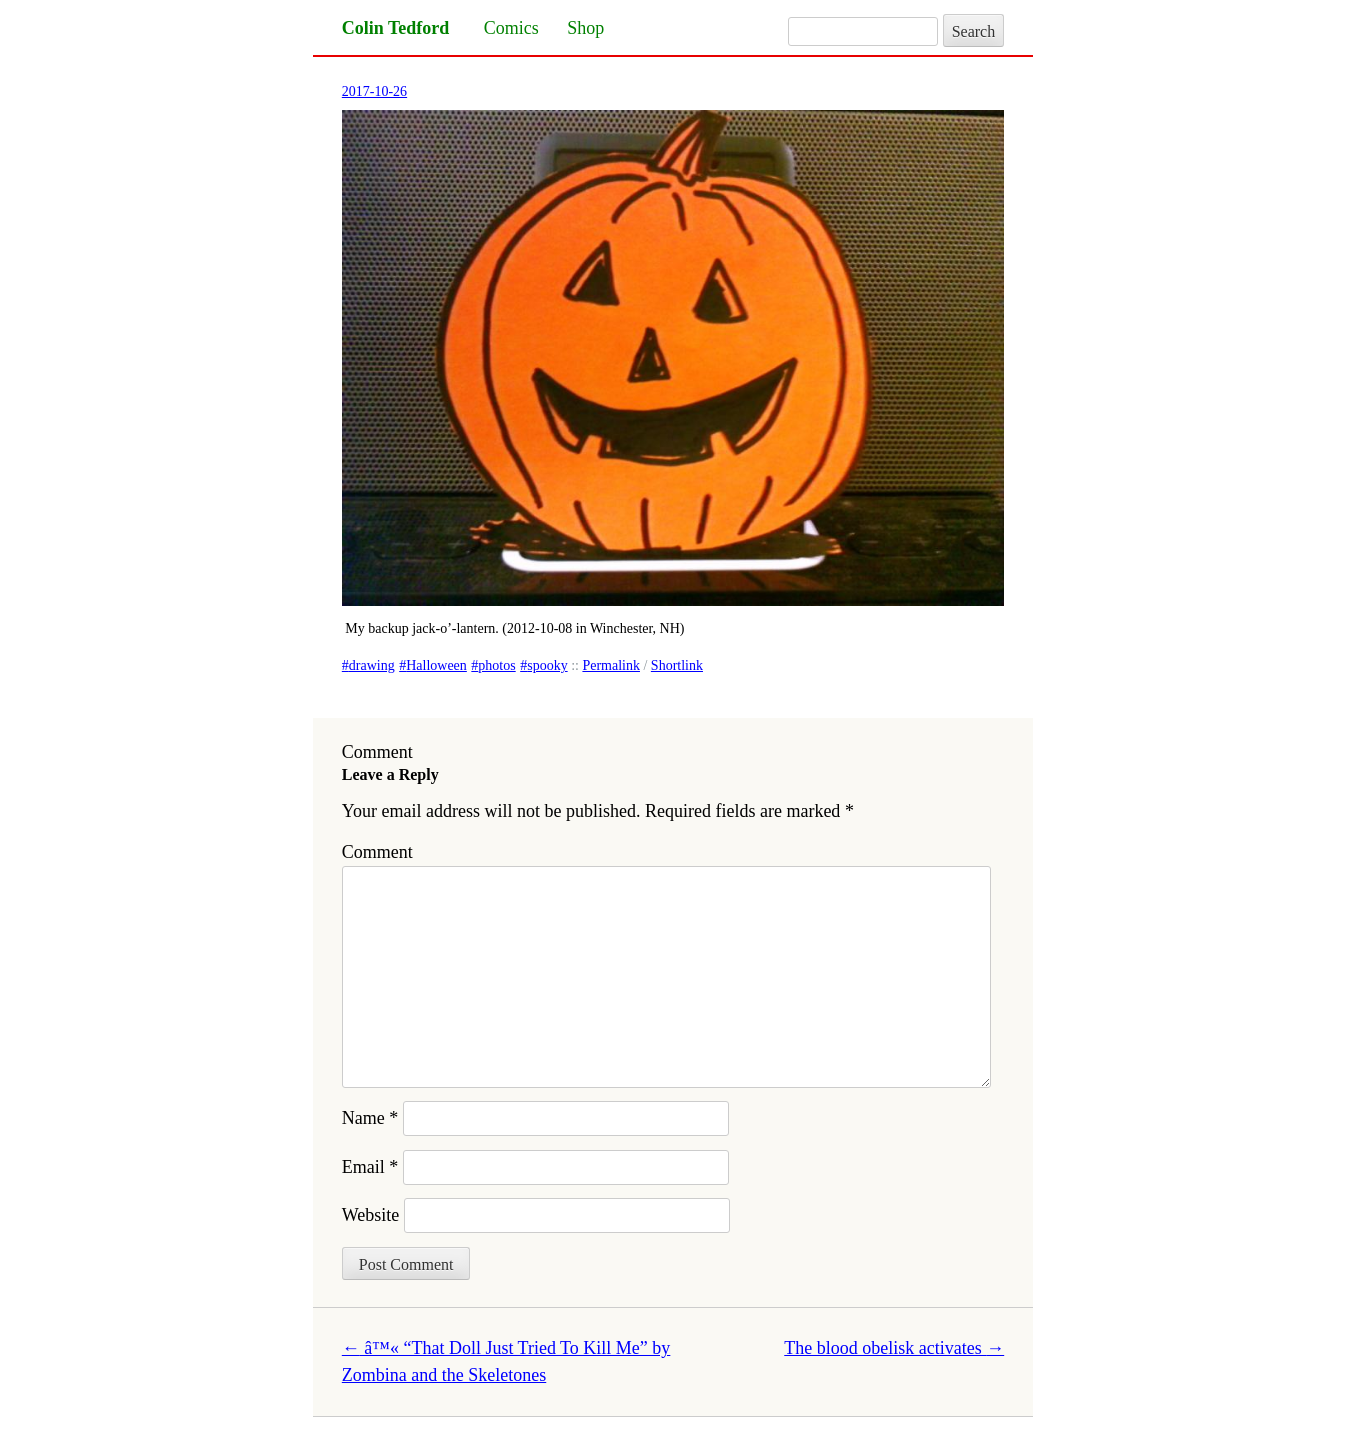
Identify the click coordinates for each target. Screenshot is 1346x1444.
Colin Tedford (396, 28)
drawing (372, 665)
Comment (377, 852)
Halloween (436, 665)
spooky (547, 665)
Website (371, 1215)
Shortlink (677, 665)
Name (370, 1118)
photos (496, 665)
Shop (585, 28)
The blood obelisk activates (894, 1348)
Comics (511, 28)
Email (370, 1167)
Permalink (611, 665)
